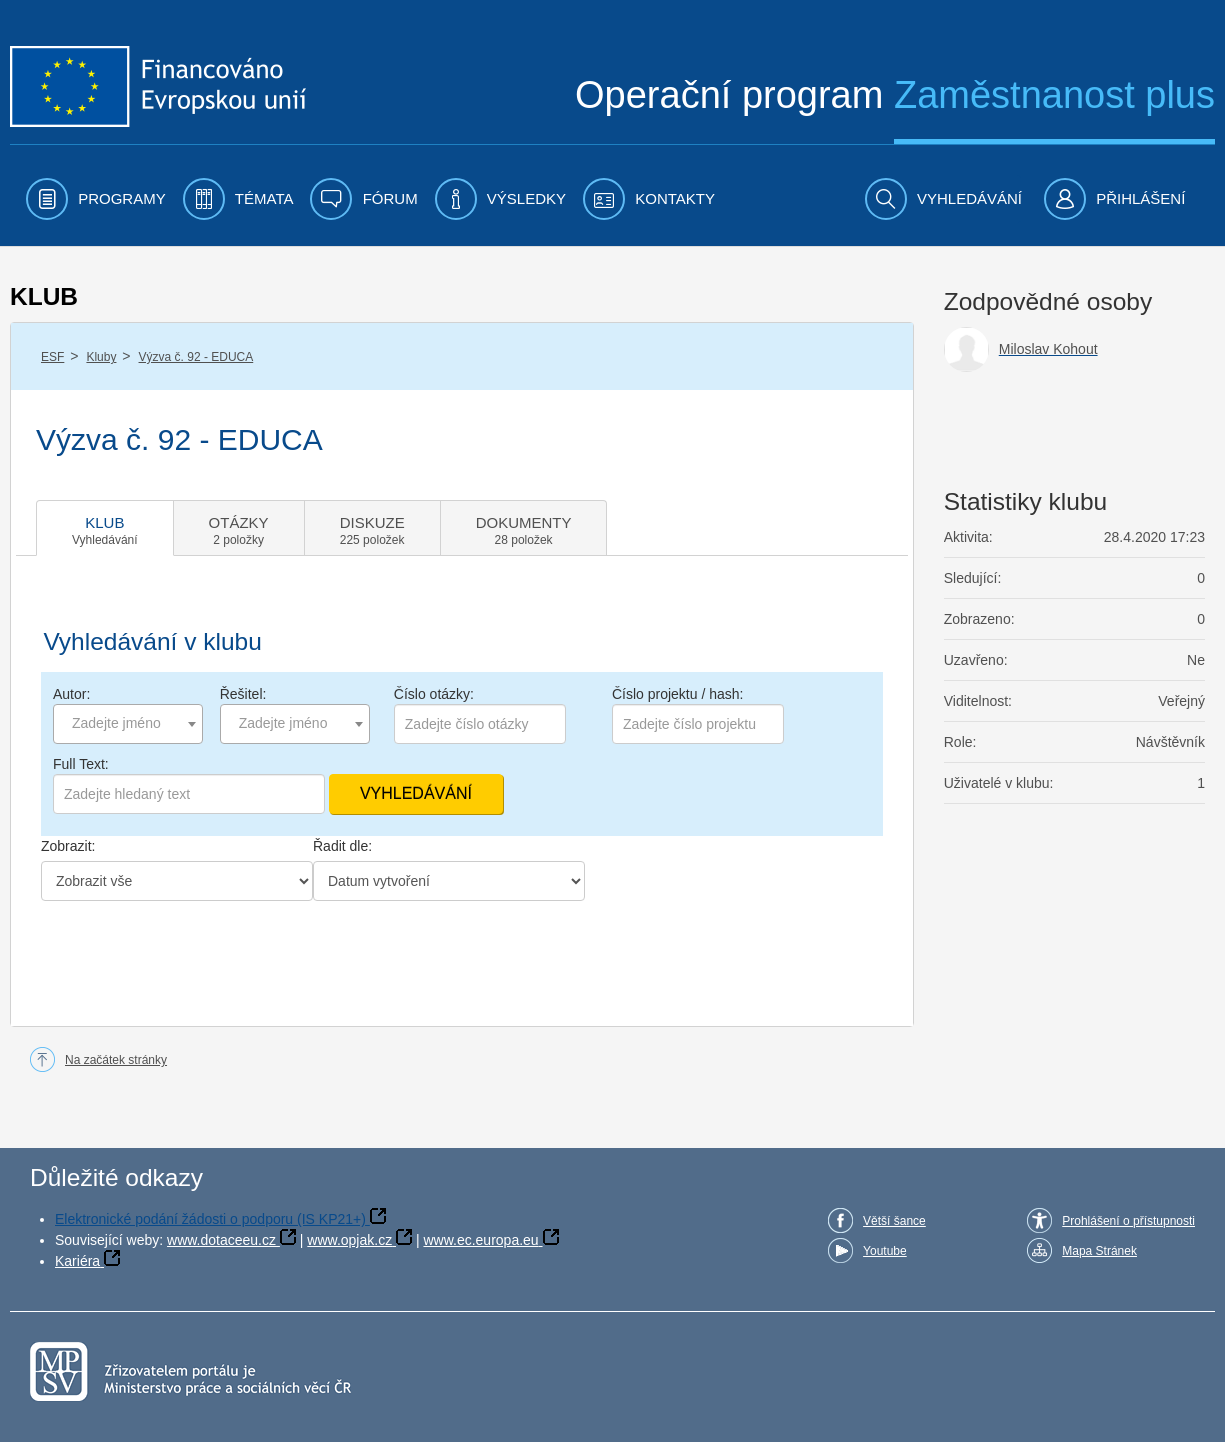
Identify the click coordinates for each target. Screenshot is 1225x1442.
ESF (52, 357)
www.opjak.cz (349, 1240)
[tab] (105, 528)
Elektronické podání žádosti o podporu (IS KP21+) (210, 1219)
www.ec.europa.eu (480, 1240)
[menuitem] (96, 199)
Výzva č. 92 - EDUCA (196, 357)
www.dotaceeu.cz (221, 1240)
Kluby (101, 357)
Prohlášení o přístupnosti (1128, 1221)
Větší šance (894, 1221)
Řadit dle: (342, 846)
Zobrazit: (68, 846)
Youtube (885, 1251)
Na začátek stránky (116, 1060)
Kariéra (77, 1261)
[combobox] (128, 724)
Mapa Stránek (1099, 1251)
